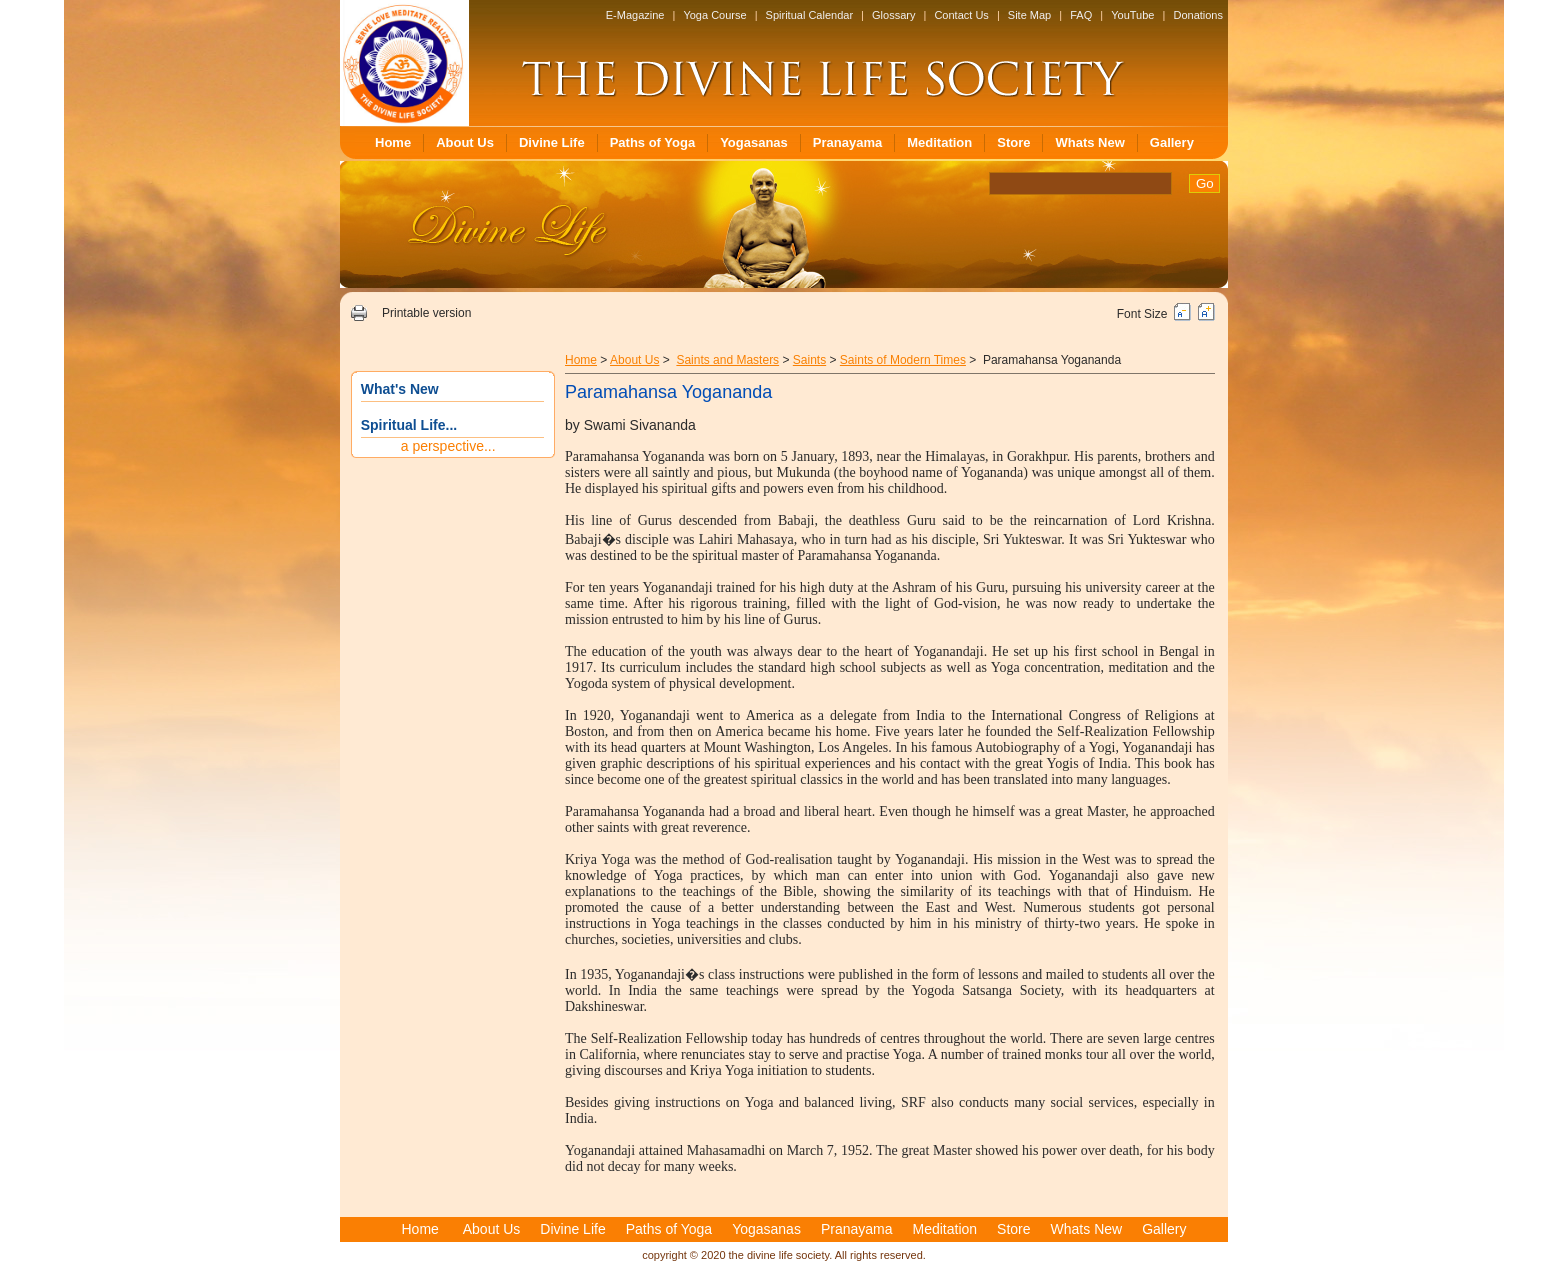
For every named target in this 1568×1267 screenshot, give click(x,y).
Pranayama (847, 142)
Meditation (939, 142)
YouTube (1132, 15)
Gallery (1172, 142)
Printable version (426, 313)
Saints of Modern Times (903, 360)
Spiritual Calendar (809, 15)
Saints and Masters (727, 360)
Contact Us (961, 15)
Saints (809, 360)
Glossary (893, 15)
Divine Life (552, 142)
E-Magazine (635, 15)
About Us (465, 142)
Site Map (1029, 15)
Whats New (1089, 142)
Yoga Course (714, 15)
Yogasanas (754, 142)
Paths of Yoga (652, 142)
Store (1013, 142)
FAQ (1081, 15)
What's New (400, 389)
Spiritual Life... (409, 425)
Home (393, 142)
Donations (1198, 15)
